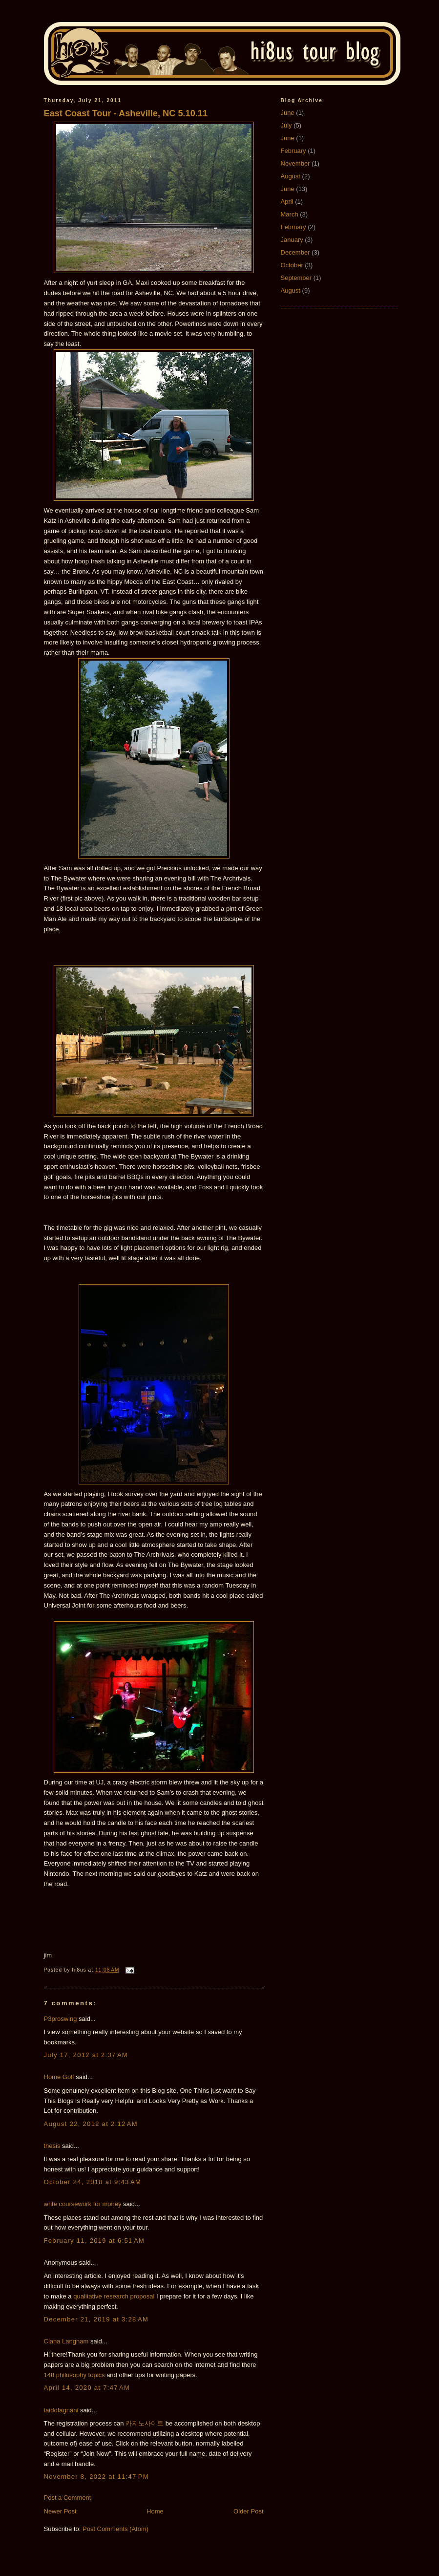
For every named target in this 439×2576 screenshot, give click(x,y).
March (289, 214)
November (295, 163)
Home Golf (59, 2077)
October (292, 265)
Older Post (248, 2511)
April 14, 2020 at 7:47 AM (87, 2387)
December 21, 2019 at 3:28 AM (96, 2319)
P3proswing (60, 2018)
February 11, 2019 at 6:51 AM (94, 2240)
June (287, 112)
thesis (52, 2145)
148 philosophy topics (74, 2375)
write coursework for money (83, 2204)
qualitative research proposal (113, 2296)
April (287, 201)
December (295, 252)
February (293, 150)
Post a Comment (67, 2497)
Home (155, 2511)
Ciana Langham (66, 2341)
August (290, 176)
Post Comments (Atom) (115, 2529)
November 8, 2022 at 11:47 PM (96, 2476)
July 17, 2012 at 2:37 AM (86, 2055)
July (286, 125)
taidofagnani (61, 2410)
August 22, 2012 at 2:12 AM (91, 2123)
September (296, 277)
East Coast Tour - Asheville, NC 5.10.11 (126, 113)
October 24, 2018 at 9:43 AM (93, 2182)
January (292, 239)
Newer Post (60, 2511)
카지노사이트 (144, 2423)
